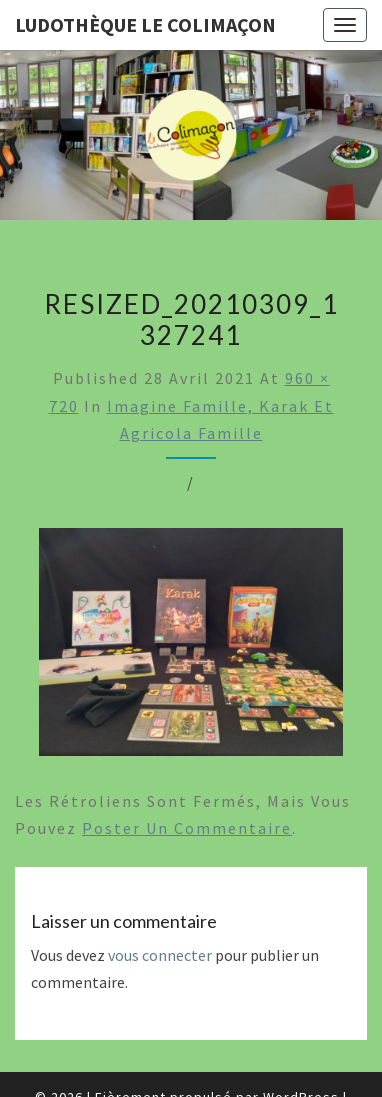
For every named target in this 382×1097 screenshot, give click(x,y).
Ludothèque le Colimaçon (145, 24)
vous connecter (160, 955)
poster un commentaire (187, 828)
